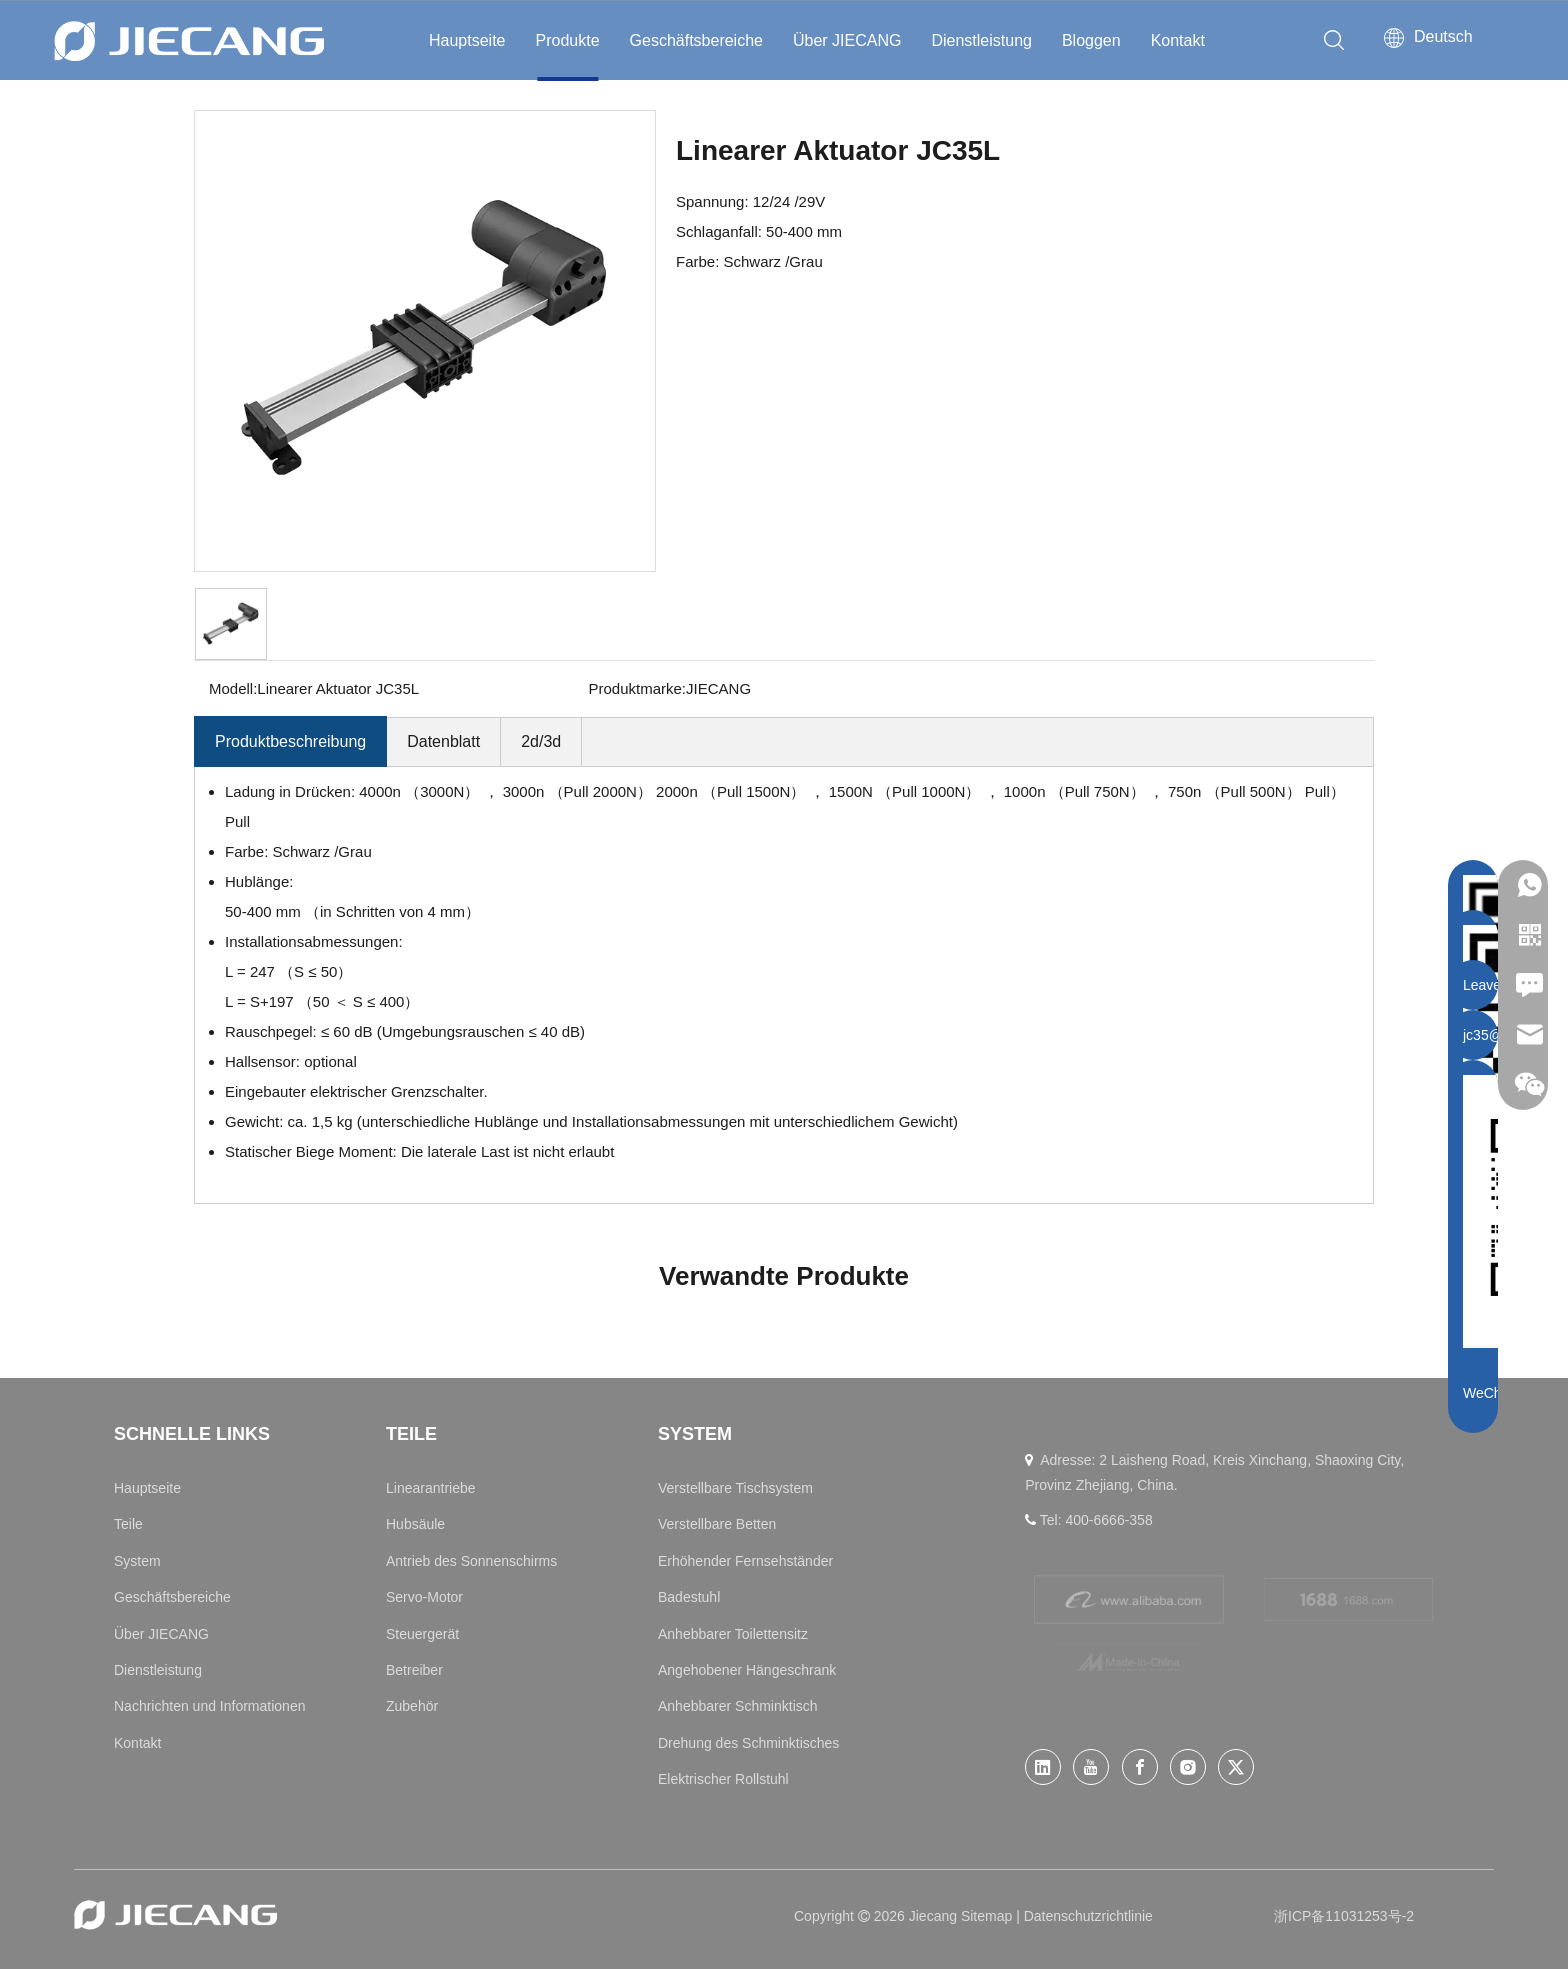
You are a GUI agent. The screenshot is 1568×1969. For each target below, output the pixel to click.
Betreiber (414, 1670)
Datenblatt (443, 741)
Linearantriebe (431, 1488)
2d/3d (541, 741)
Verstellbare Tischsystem (735, 1488)
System (137, 1561)
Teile (128, 1524)
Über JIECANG (847, 40)
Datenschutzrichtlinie (1088, 1916)
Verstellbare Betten (717, 1524)
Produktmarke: (638, 688)
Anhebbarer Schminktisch (738, 1706)
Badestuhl (689, 1597)
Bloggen (1091, 40)
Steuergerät (422, 1634)
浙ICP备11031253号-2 (1344, 1916)
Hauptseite (467, 40)
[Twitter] (1236, 1767)
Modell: (233, 688)
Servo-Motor (424, 1597)
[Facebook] (1140, 1767)
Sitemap (988, 1916)
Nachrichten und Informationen (209, 1706)
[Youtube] (1091, 1767)
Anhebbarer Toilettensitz (733, 1634)
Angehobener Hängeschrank (747, 1670)
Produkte (568, 40)
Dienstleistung (981, 40)
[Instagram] (1188, 1767)
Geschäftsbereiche (696, 40)
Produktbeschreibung (290, 741)
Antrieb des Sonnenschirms (471, 1561)
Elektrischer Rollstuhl (723, 1779)
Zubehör (412, 1706)
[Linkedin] (1043, 1767)
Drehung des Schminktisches (748, 1743)
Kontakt (1178, 40)
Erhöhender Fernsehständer (745, 1561)
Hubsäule (415, 1524)
